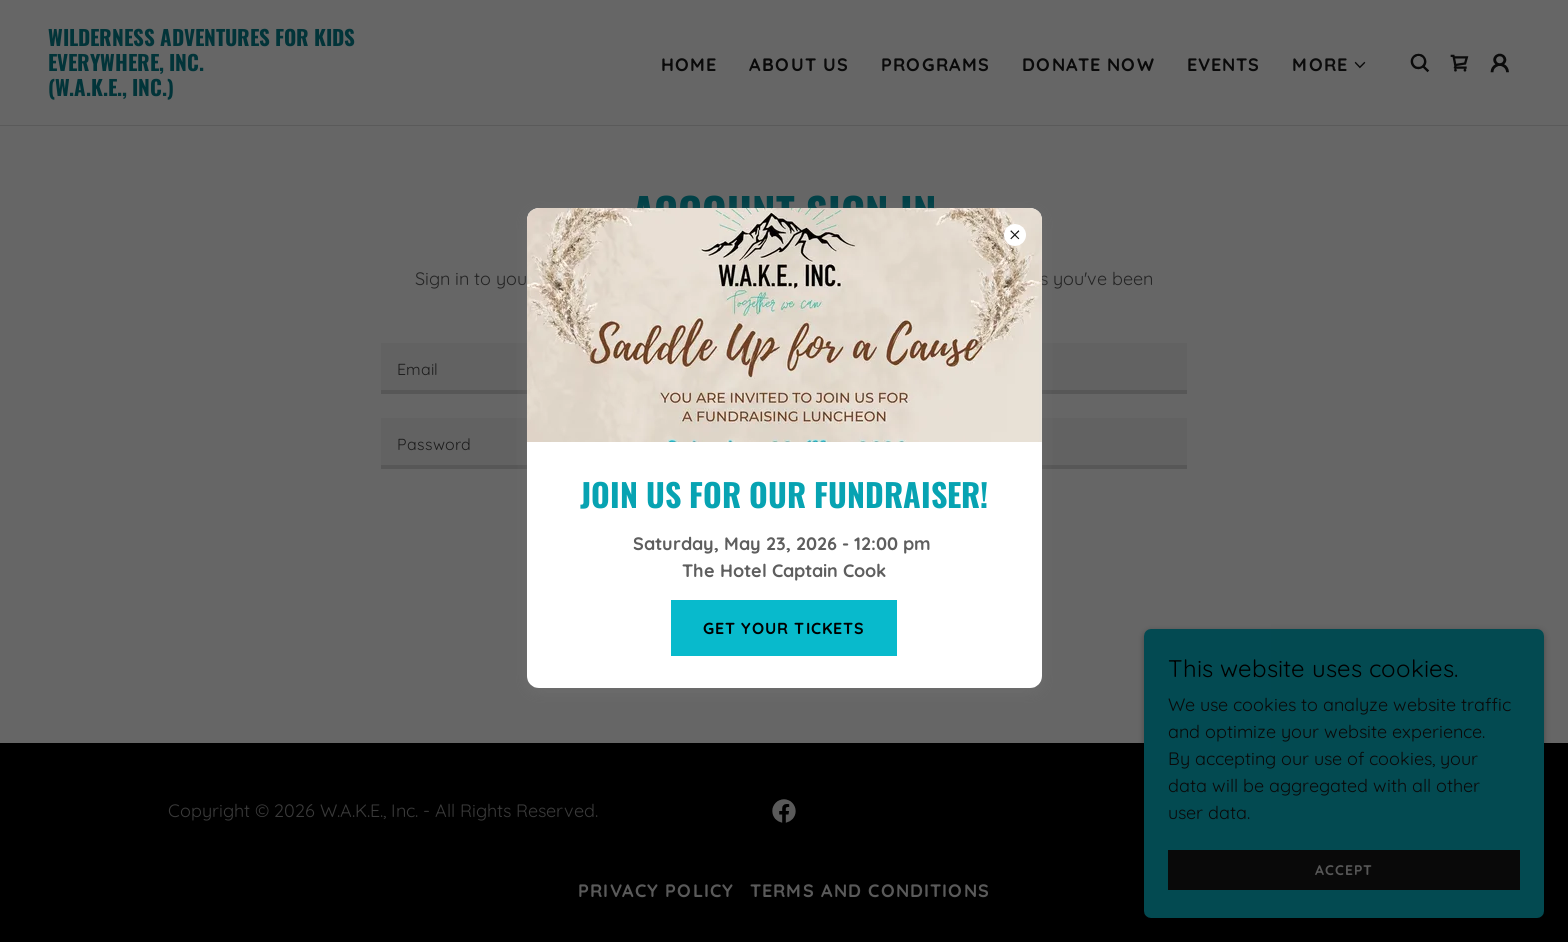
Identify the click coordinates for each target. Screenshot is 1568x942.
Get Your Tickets (783, 628)
